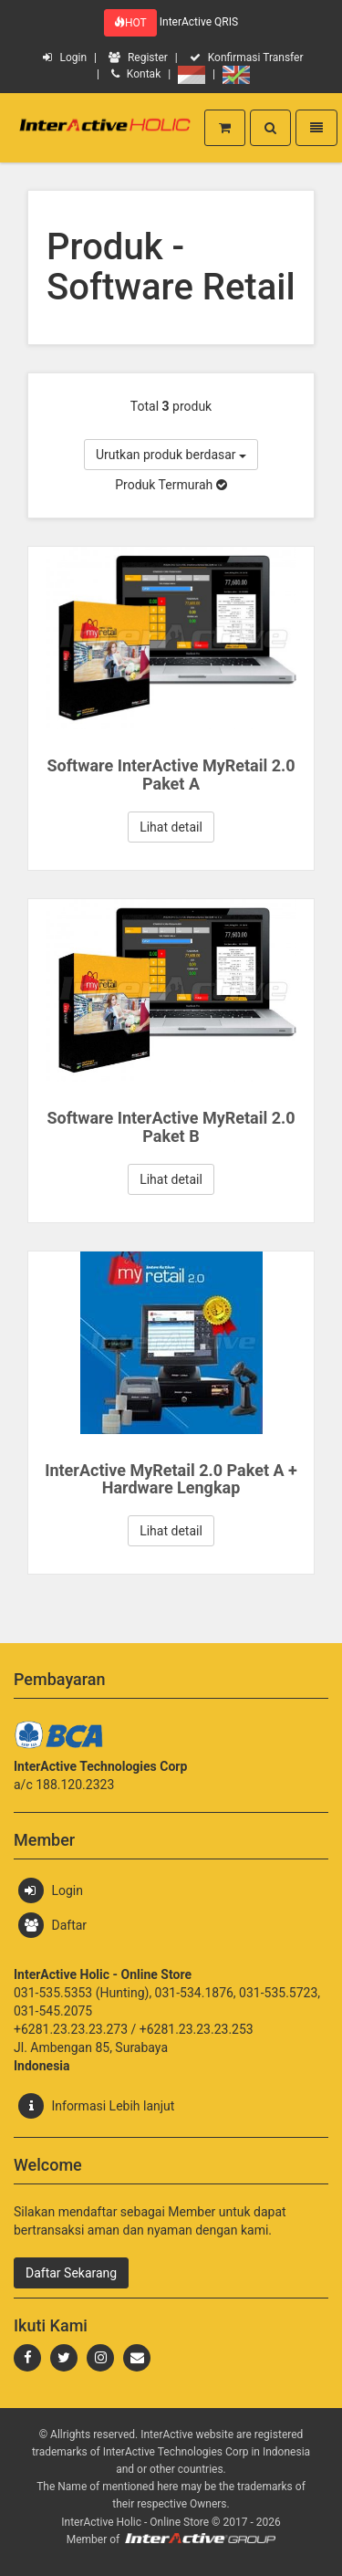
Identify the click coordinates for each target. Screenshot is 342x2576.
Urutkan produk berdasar (171, 454)
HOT (130, 22)
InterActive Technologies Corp (177, 2451)
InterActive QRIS (199, 22)
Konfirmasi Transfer (247, 57)
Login (65, 57)
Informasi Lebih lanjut (96, 2106)
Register (138, 57)
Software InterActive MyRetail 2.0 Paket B (171, 1127)
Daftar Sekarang (71, 2273)
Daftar (52, 1925)
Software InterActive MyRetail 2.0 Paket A (171, 774)
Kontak (136, 74)
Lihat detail (171, 827)
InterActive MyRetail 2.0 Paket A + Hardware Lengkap (171, 1479)
